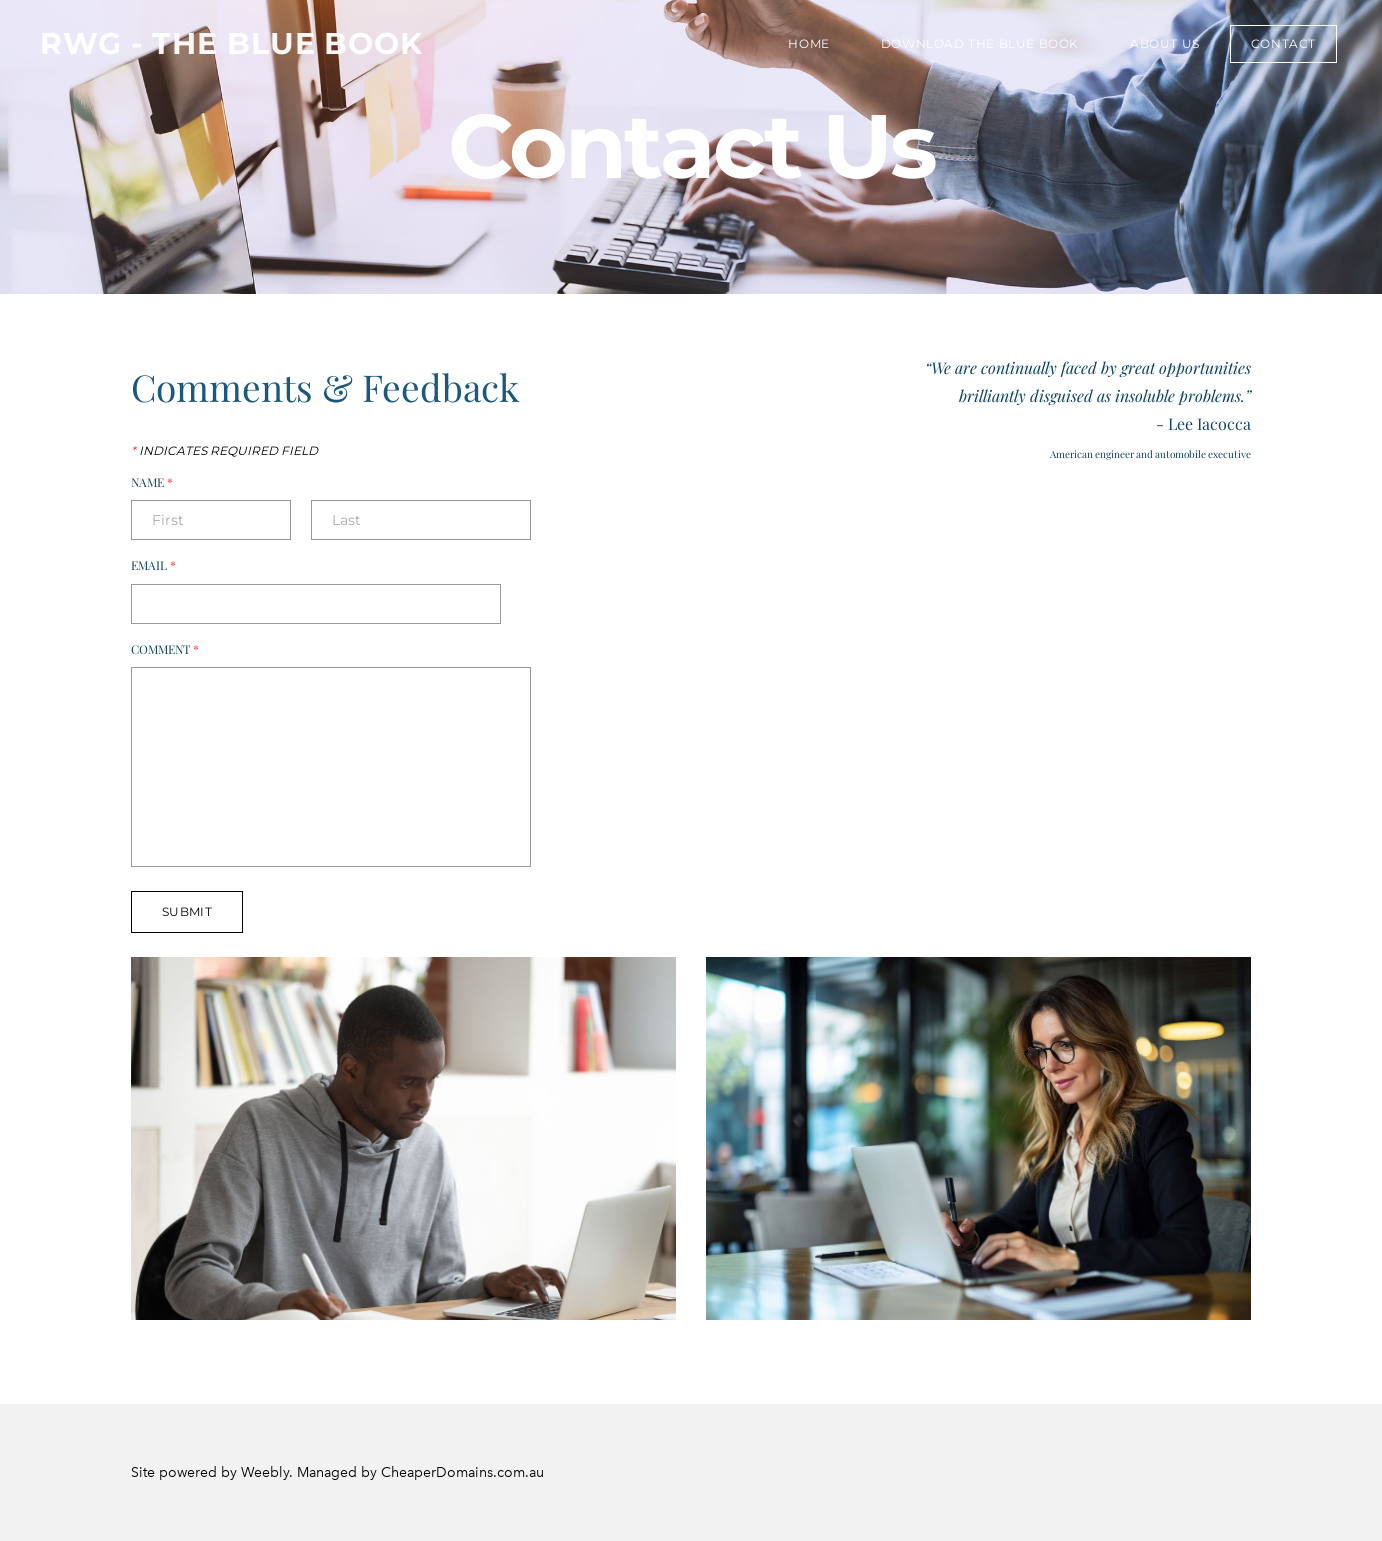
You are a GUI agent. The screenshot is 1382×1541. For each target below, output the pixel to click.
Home (808, 43)
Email (162, 566)
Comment (174, 650)
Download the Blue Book (980, 43)
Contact (1283, 43)
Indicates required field (224, 451)
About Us (1165, 43)
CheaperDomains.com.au (462, 1472)
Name (161, 483)
